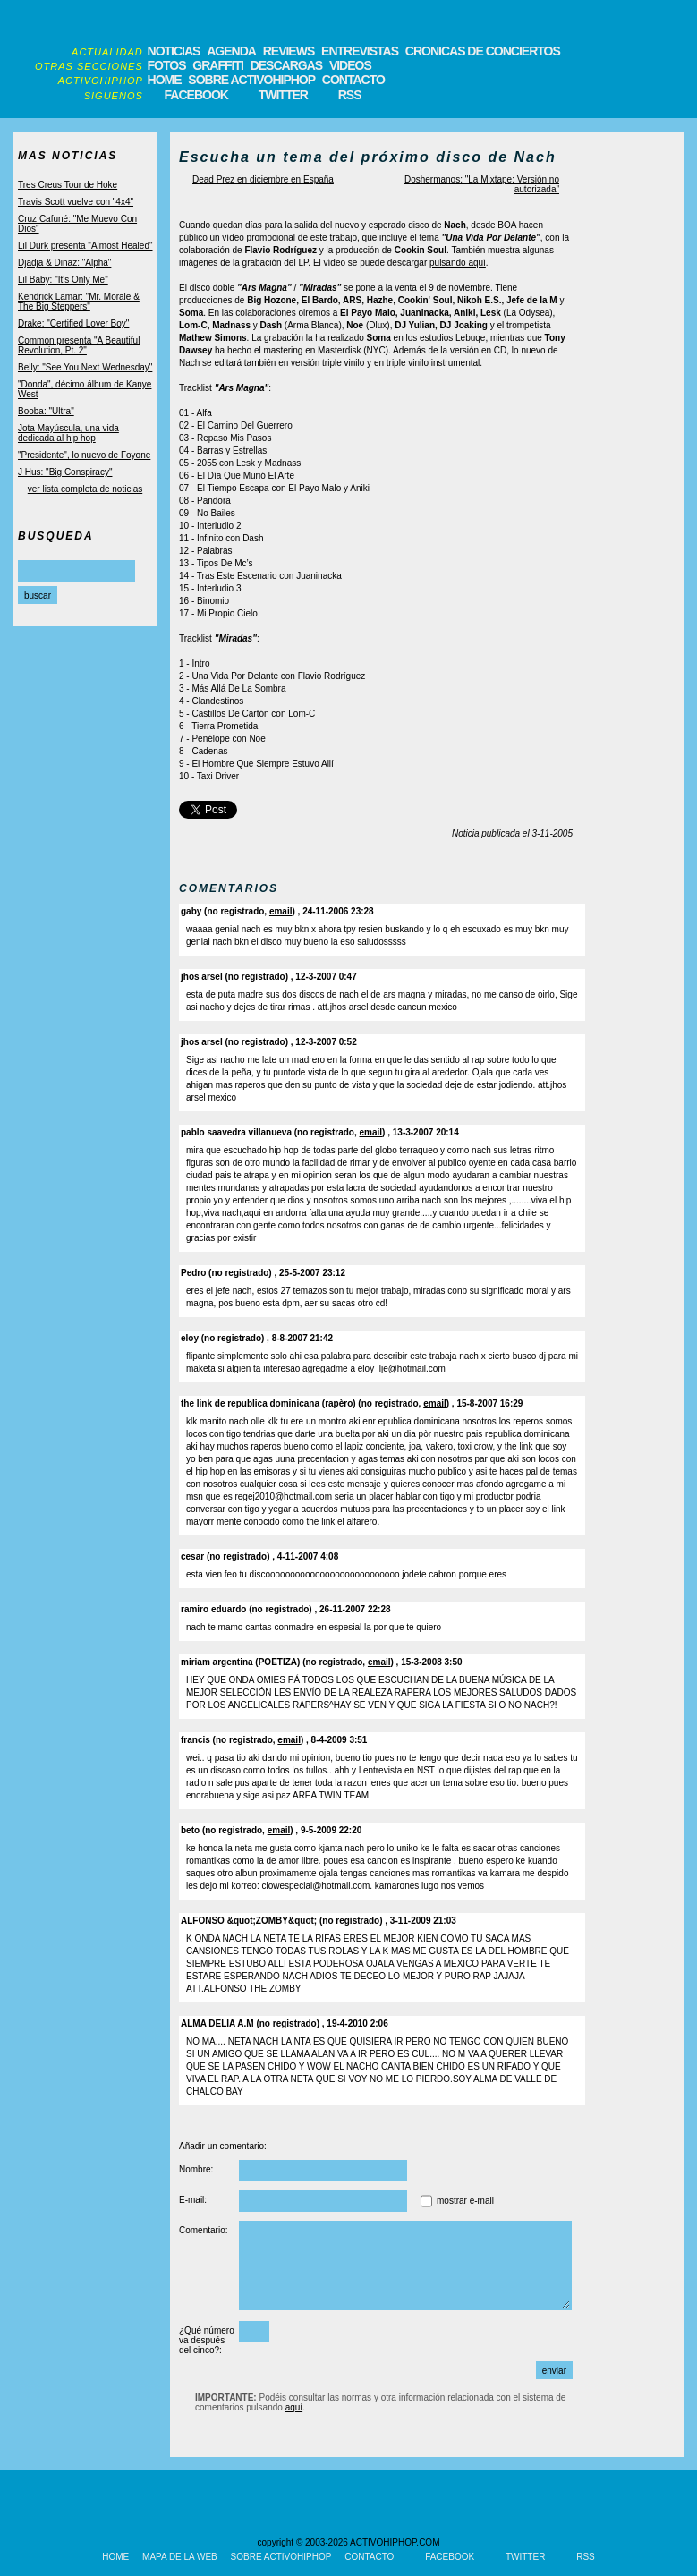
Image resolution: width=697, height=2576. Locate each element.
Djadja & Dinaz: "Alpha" (64, 263)
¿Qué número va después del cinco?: (206, 2340)
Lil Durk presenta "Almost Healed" (85, 246)
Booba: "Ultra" (46, 411)
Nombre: (196, 2169)
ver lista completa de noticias (85, 489)
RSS (349, 95)
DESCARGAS (286, 65)
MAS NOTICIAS (67, 155)
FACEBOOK (196, 95)
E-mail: (193, 2200)
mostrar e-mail (465, 2201)
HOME (165, 79)
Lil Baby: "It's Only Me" (63, 280)
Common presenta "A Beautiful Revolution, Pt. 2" (79, 345)
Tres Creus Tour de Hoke (67, 185)
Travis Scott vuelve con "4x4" (75, 202)
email (281, 911)
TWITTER (283, 95)
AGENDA (231, 51)
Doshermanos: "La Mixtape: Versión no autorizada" (481, 184)
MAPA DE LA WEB (179, 2557)
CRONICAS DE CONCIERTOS (482, 51)
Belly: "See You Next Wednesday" (85, 367)
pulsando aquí (457, 263)
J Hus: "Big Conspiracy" (65, 472)
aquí (293, 2407)
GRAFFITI (217, 65)
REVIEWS (289, 51)
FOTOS (167, 65)
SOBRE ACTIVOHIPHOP (251, 79)
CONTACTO (353, 79)
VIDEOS (350, 65)
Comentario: (203, 2230)
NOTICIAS (174, 51)
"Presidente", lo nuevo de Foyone (84, 455)
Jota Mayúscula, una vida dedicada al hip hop (68, 433)
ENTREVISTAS (359, 51)
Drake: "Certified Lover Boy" (73, 323)
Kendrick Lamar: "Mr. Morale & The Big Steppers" (79, 301)
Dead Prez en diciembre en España (263, 179)
